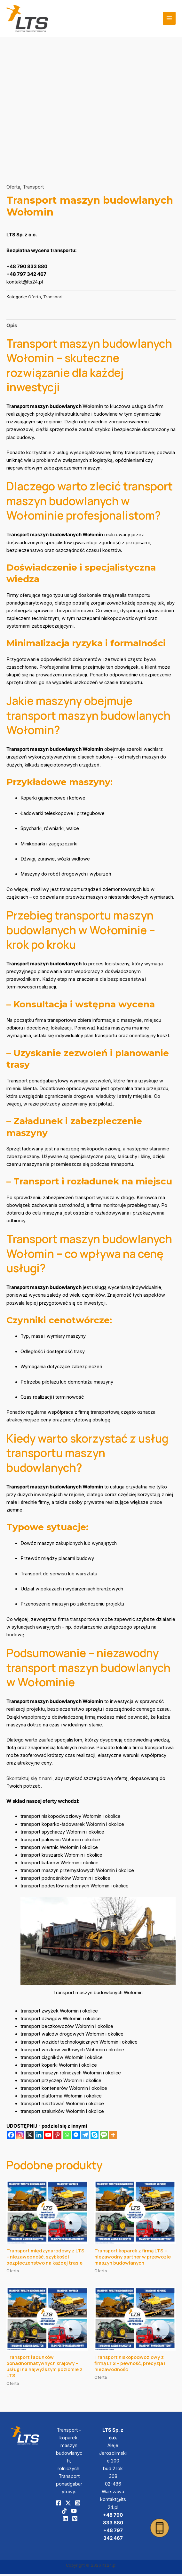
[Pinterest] (57, 2137)
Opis (11, 327)
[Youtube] (48, 2137)
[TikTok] (64, 2513)
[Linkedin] (39, 2137)
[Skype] (95, 2137)
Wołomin (93, 408)
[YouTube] (74, 2513)
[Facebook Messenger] (76, 2137)
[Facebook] (11, 2137)
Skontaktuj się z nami (29, 1780)
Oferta (13, 189)
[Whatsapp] (67, 2137)
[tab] (11, 327)
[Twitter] (68, 2505)
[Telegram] (85, 2137)
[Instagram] (20, 2137)
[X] (30, 2137)
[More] (113, 2137)
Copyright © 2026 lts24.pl (91, 2567)
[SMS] (104, 2137)
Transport (33, 189)
